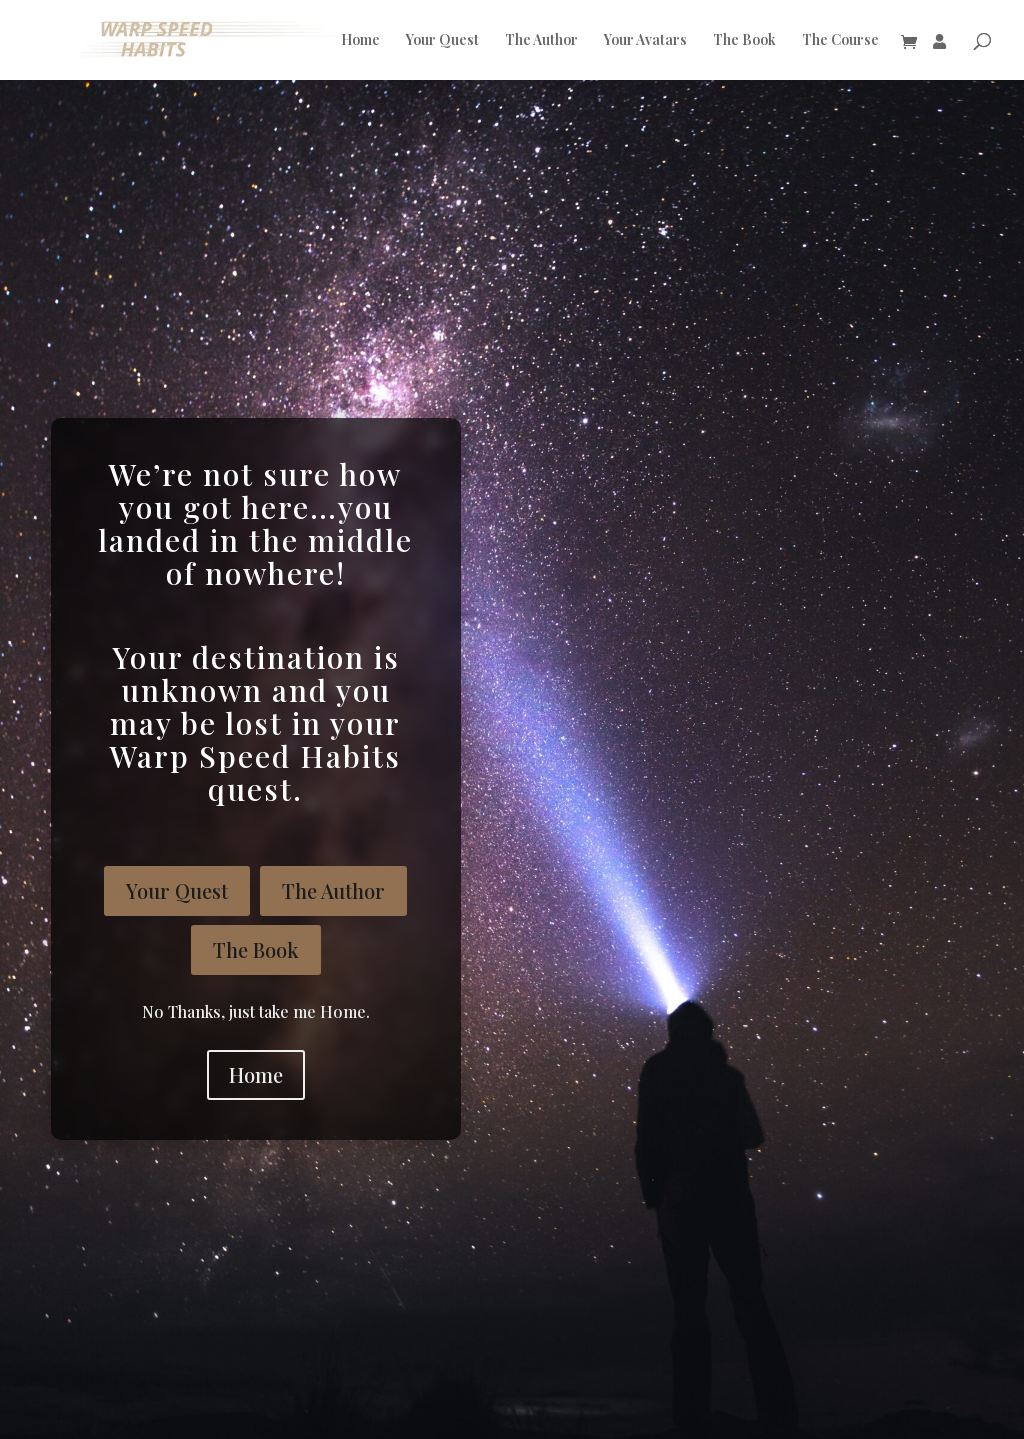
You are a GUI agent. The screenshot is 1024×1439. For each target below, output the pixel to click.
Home (360, 41)
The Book (744, 41)
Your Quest (442, 41)
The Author (541, 41)
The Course (840, 41)
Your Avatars (645, 41)
